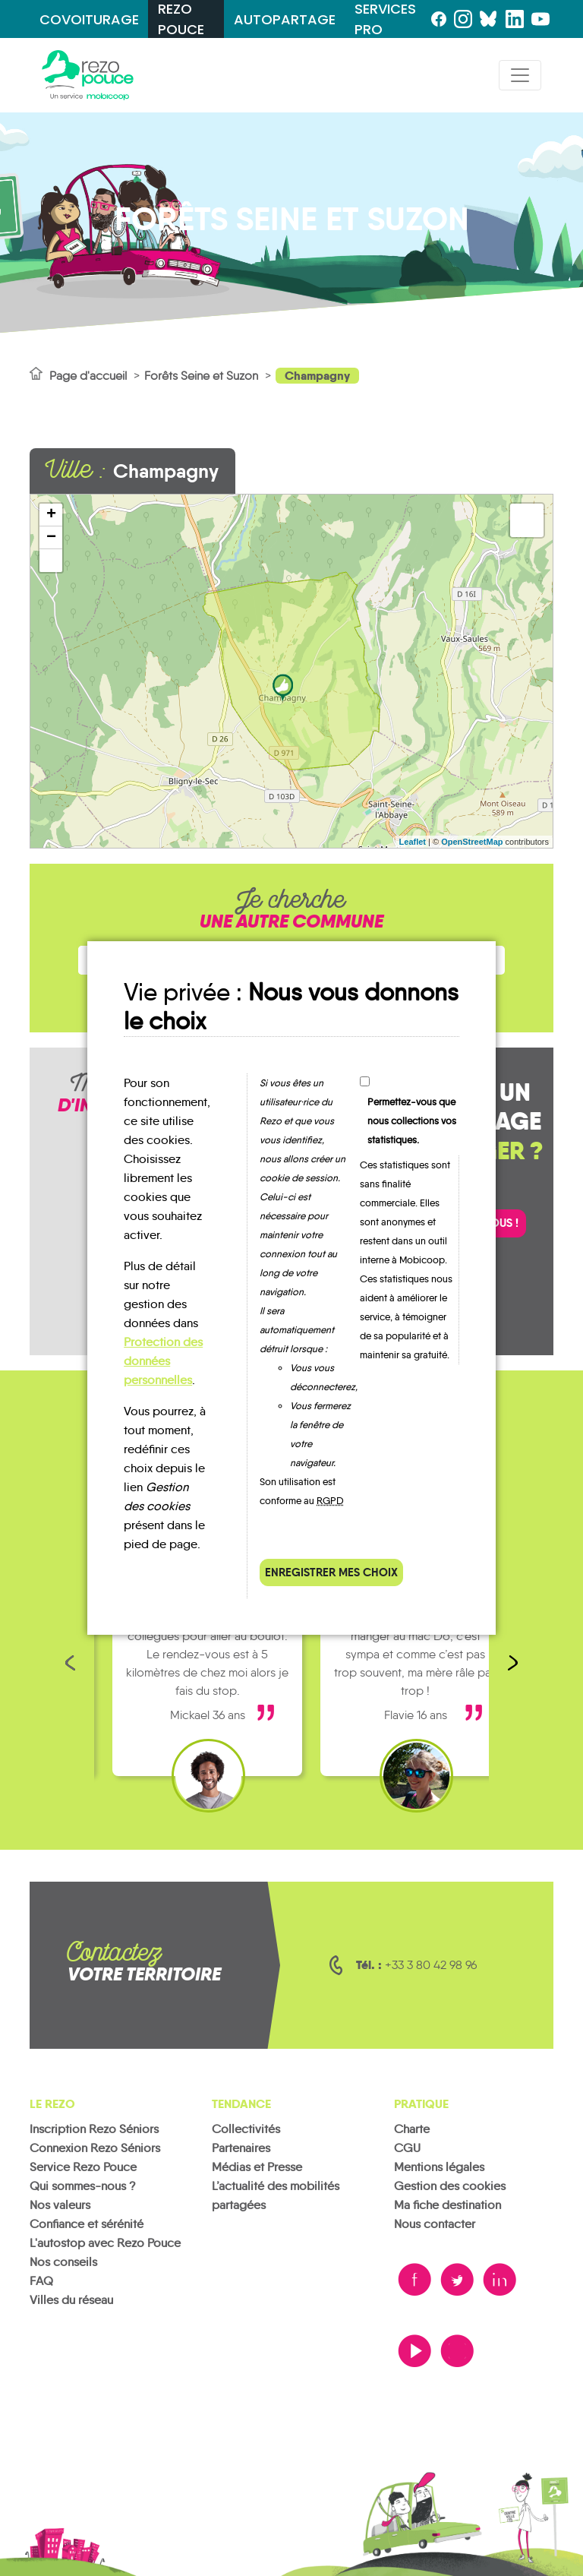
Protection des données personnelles (163, 1361)
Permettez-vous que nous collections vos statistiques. (411, 1121)
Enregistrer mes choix (331, 1572)
